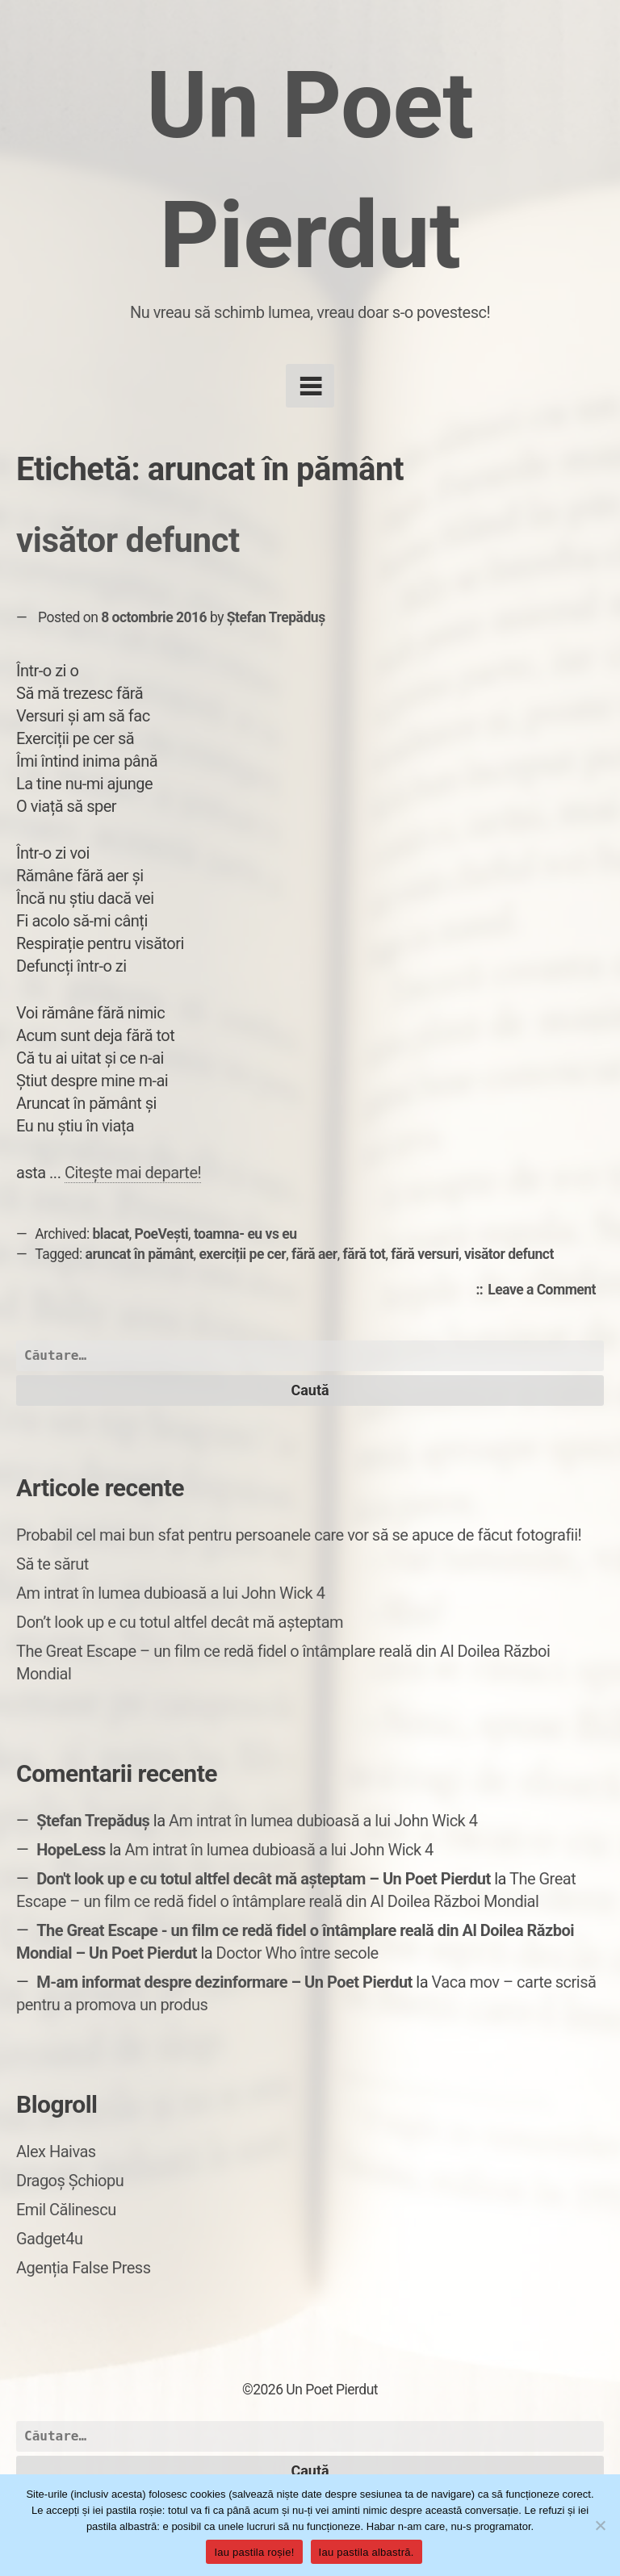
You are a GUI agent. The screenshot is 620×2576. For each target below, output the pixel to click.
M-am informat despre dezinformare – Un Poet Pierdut (224, 1982)
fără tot (364, 1254)
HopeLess (71, 1849)
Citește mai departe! (133, 1172)
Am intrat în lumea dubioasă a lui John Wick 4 (170, 1593)
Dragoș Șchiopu (70, 2180)
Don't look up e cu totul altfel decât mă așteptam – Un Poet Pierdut (263, 1878)
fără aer (314, 1254)
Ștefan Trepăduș (276, 617)
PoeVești (162, 1234)
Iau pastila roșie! (254, 2552)
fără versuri (425, 1254)
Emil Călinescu (66, 2209)
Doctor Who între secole (297, 1953)
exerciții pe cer (242, 1254)
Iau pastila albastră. (366, 2552)
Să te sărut (52, 1564)
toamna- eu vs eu (245, 1234)
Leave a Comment (546, 1290)
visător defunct (128, 540)
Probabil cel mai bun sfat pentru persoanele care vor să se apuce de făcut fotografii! (298, 1535)
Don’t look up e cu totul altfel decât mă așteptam (179, 1622)
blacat (111, 1234)
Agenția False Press (83, 2267)
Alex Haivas (56, 2151)
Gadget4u (49, 2238)
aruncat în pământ (140, 1254)
